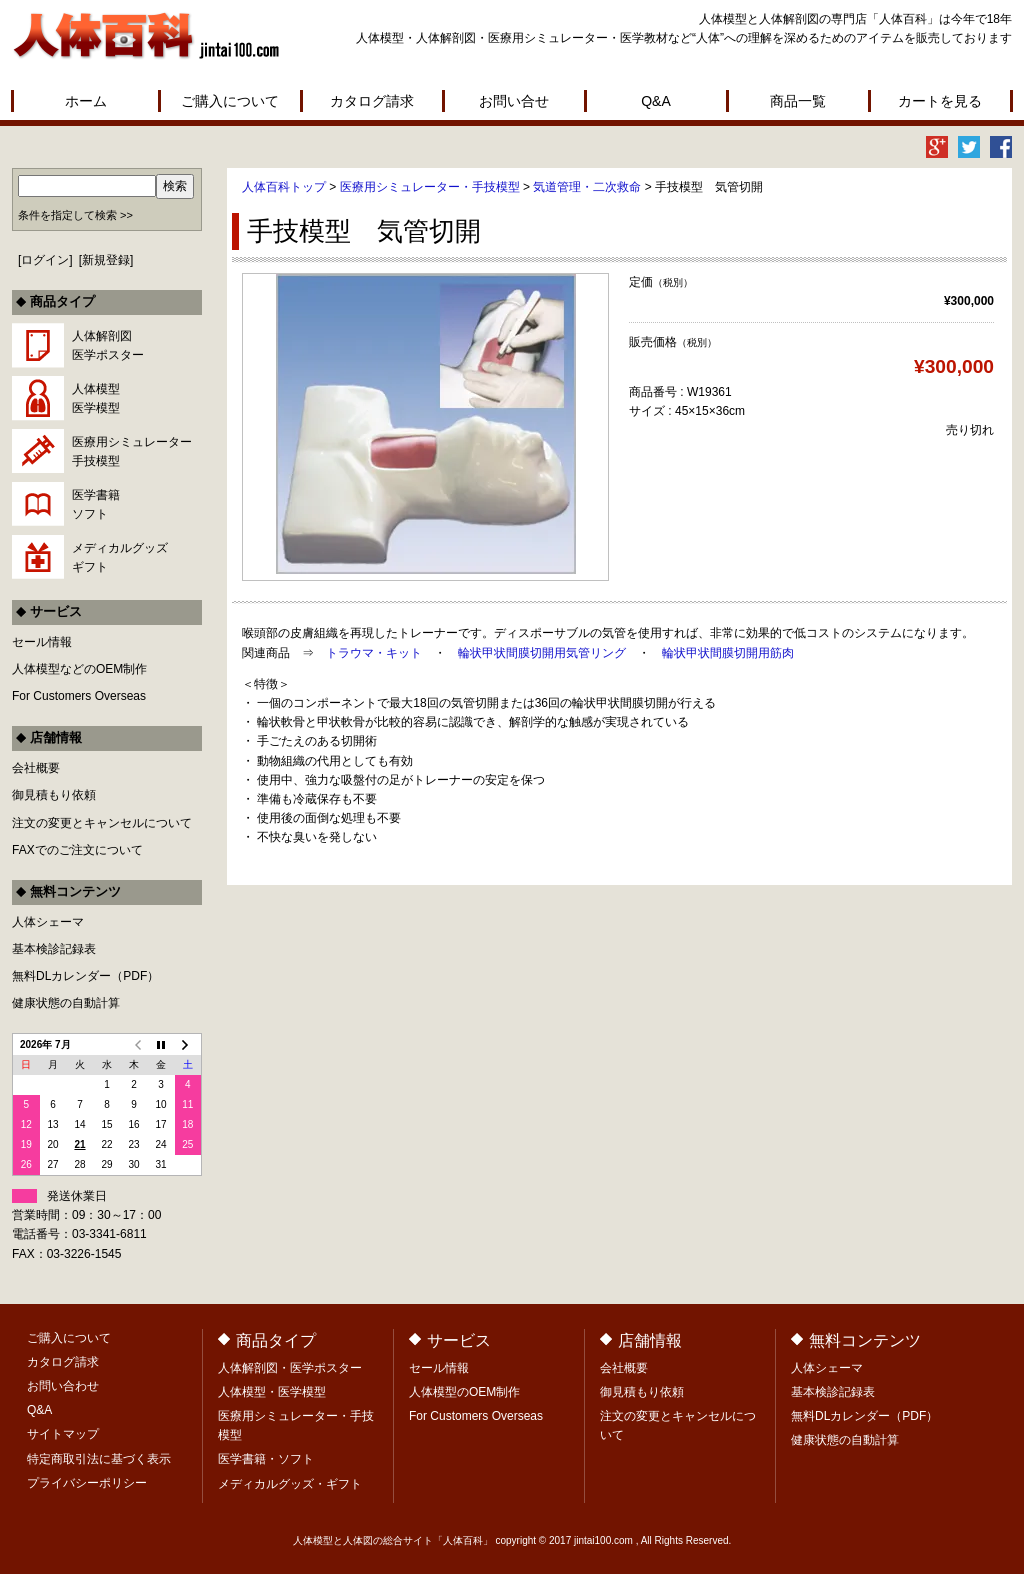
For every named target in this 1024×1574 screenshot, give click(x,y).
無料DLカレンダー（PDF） (85, 976)
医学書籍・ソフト (266, 1459)
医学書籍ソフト (96, 504)
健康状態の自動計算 (66, 1003)
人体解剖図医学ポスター (108, 345)
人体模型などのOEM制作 (79, 669)
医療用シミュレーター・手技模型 (430, 187)
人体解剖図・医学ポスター (290, 1368)
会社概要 (36, 768)
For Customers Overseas (79, 696)
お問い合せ (514, 101)
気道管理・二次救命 (587, 187)
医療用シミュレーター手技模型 (132, 451)
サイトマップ (63, 1434)
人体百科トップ (284, 187)
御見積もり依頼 (54, 795)
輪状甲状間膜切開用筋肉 (728, 653)
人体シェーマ (48, 922)
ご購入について (230, 101)
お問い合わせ (63, 1386)
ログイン (45, 260)
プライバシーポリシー (87, 1483)
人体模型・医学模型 (272, 1392)
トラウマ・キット (374, 653)
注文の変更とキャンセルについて (102, 823)
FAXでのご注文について (77, 850)
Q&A (656, 101)
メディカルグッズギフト (120, 557)
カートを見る (940, 101)
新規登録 (106, 260)
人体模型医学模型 (96, 398)
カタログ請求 (372, 101)
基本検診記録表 (54, 949)
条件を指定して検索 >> (75, 215)
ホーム (86, 101)
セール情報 (42, 642)
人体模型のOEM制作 (464, 1392)
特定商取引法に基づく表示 (99, 1459)
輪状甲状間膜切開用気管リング (542, 653)
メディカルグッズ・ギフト (290, 1484)
